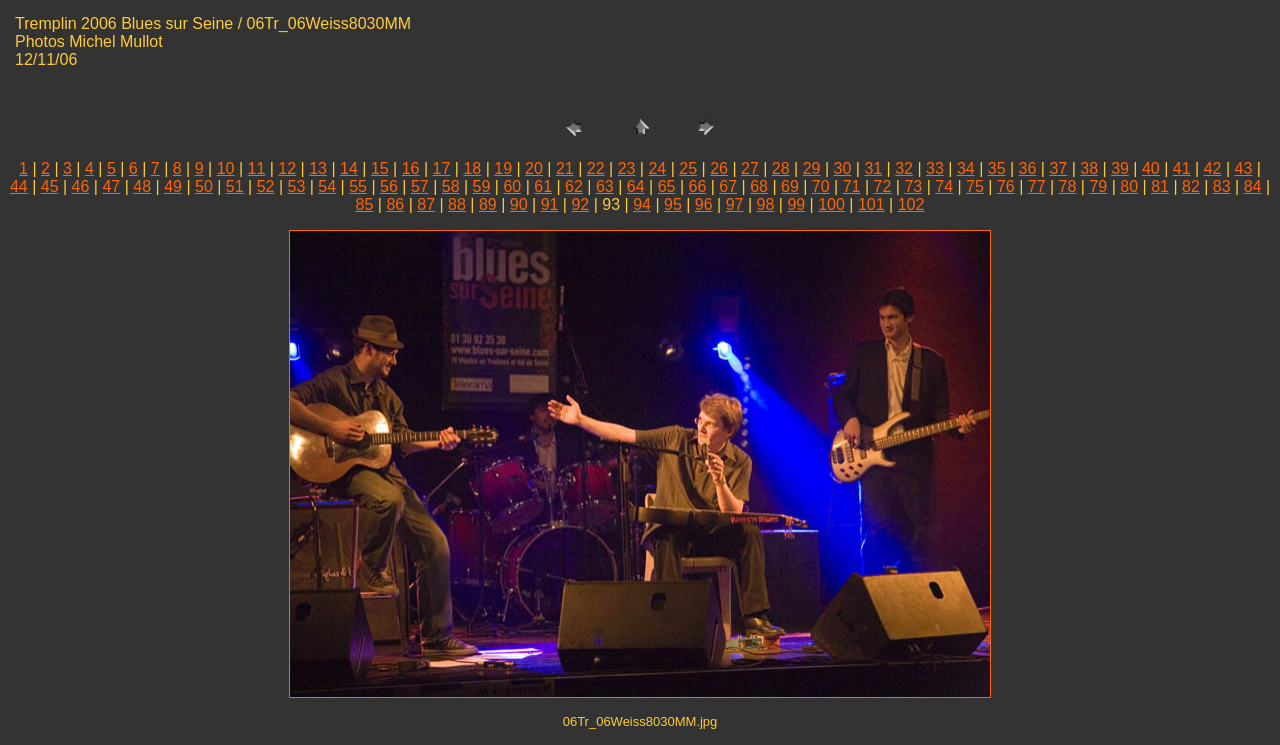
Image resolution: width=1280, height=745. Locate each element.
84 (1253, 186)
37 (1058, 168)
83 (1222, 186)
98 (766, 204)
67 (728, 186)
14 (349, 168)
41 (1182, 168)
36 (1028, 168)
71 (852, 186)
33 (935, 168)
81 (1160, 186)
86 (395, 204)
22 (596, 168)
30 (843, 168)
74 (944, 186)
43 (1244, 168)
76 (1006, 186)
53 (297, 186)
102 (911, 204)
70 (821, 186)
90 (519, 204)
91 (550, 204)
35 (997, 168)
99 (796, 204)
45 (50, 186)
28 (781, 168)
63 (605, 186)
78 (1068, 186)
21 (565, 168)
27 (750, 168)
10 (226, 168)
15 (380, 168)
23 (627, 168)
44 (19, 186)
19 (503, 168)
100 (831, 204)
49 (173, 186)
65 (667, 186)
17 (442, 168)
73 (913, 186)
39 (1120, 168)
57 (420, 186)
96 (704, 204)
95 (673, 204)
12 (287, 168)
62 (574, 186)
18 (472, 168)
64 (636, 186)
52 (266, 186)
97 (735, 204)
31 (873, 168)
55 (358, 186)
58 (451, 186)
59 (482, 186)
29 (812, 168)
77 (1037, 186)
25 (688, 168)
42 (1213, 168)
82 (1191, 186)
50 (204, 186)
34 (966, 168)
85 (365, 204)
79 (1098, 186)
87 (426, 204)
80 (1129, 186)
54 (327, 186)
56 (389, 186)
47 (111, 186)
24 (657, 168)
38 (1089, 168)
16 (411, 168)
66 (697, 186)
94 (642, 204)
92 (580, 204)
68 (759, 186)
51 (235, 186)
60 (512, 186)
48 (142, 186)
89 (488, 204)
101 (871, 204)
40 (1151, 168)
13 (318, 168)
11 (257, 168)
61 (543, 186)
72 (883, 186)
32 (904, 168)
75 (975, 186)
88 (457, 204)
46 (81, 186)
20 (534, 168)
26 (719, 168)
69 (790, 186)
